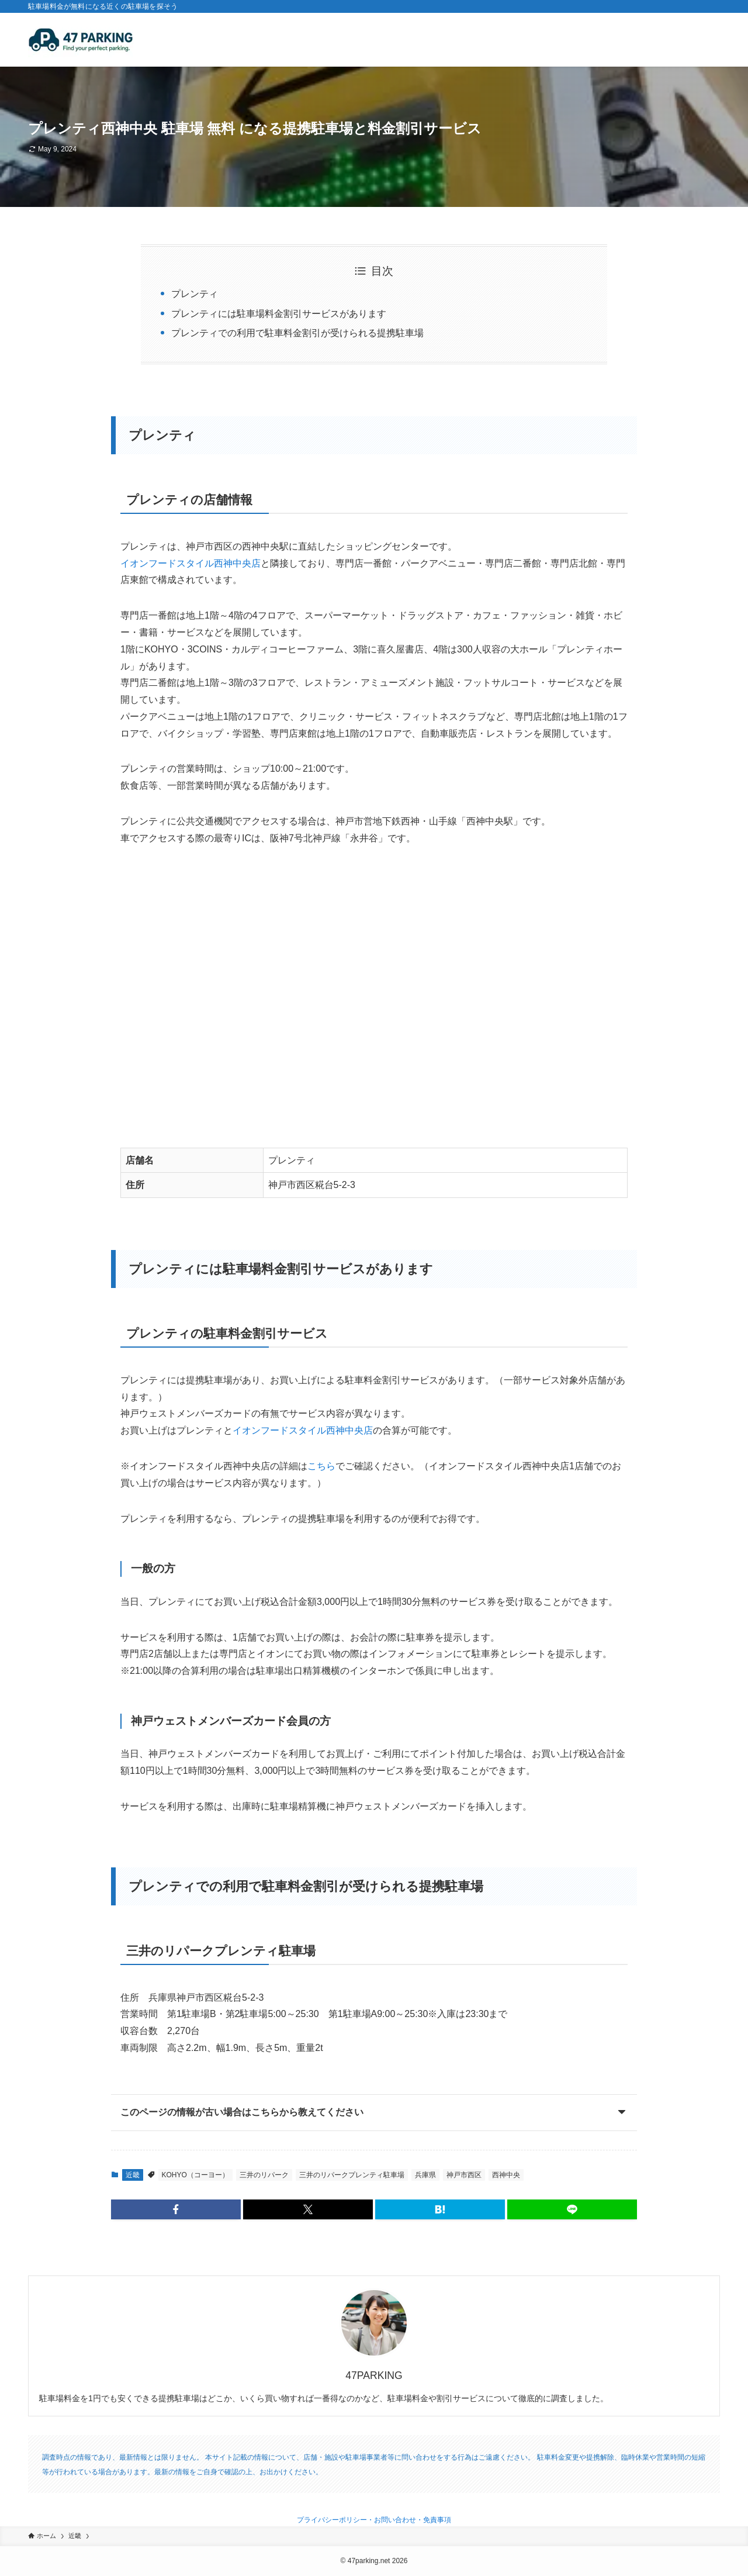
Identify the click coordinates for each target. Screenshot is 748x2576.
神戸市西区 (464, 2175)
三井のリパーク (264, 2175)
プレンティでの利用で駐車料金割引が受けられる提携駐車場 (297, 333)
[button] (176, 2209)
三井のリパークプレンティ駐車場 (351, 2175)
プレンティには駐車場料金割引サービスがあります (278, 314)
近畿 (133, 2175)
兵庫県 (425, 2175)
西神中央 (506, 2175)
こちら (321, 1466)
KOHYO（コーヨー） (195, 2175)
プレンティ (194, 294)
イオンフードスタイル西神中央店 (190, 563)
